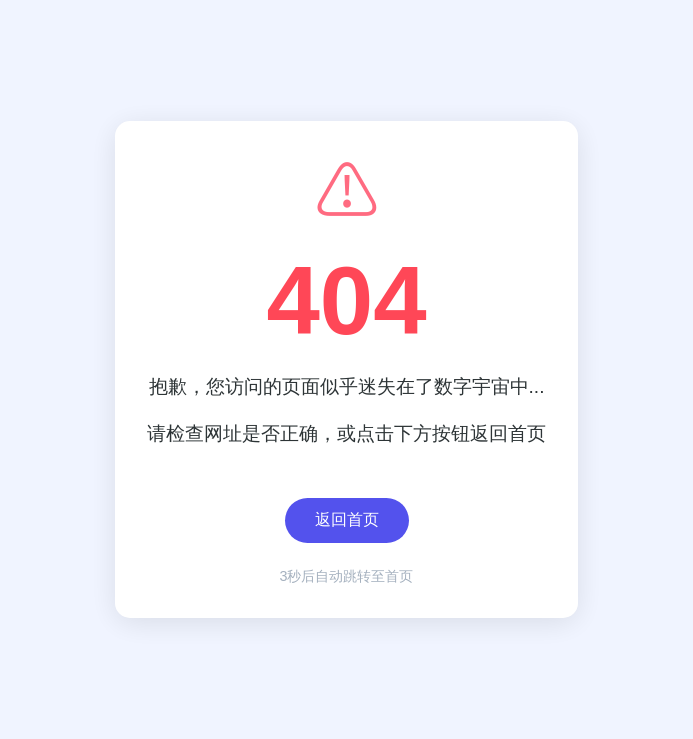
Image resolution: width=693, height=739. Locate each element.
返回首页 (347, 522)
